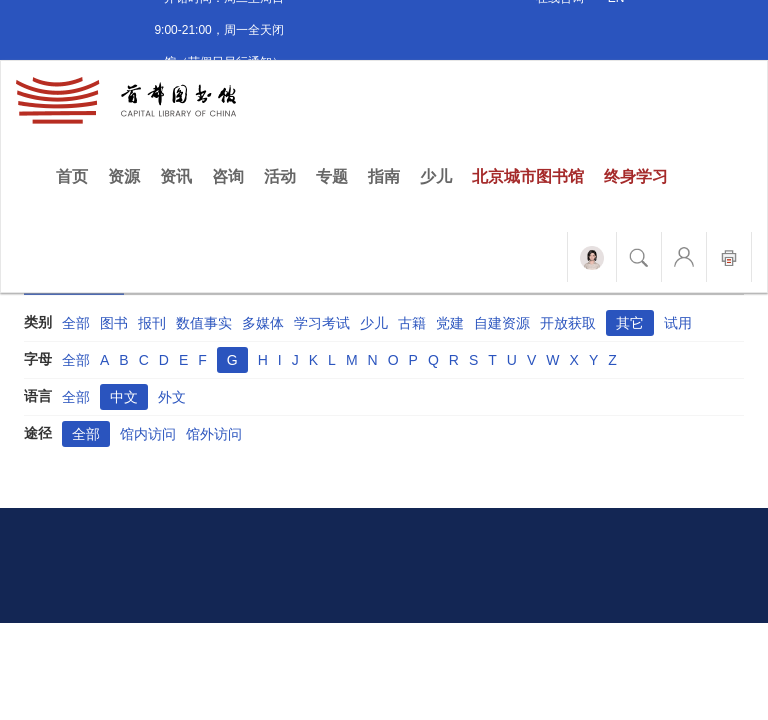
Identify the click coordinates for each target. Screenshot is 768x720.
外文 (172, 397)
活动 (280, 176)
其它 (630, 323)
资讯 (176, 176)
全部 (76, 323)
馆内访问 (148, 434)
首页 (77, 175)
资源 (124, 176)
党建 (450, 323)
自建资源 (502, 323)
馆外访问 (214, 434)
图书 (114, 323)
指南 (384, 176)
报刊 (152, 323)
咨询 (228, 176)
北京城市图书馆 (528, 176)
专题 (332, 176)
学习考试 (322, 323)
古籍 (412, 323)
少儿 (436, 176)
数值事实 (204, 323)
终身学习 (636, 176)
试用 (678, 323)
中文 (124, 397)
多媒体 (263, 323)
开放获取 (568, 323)
